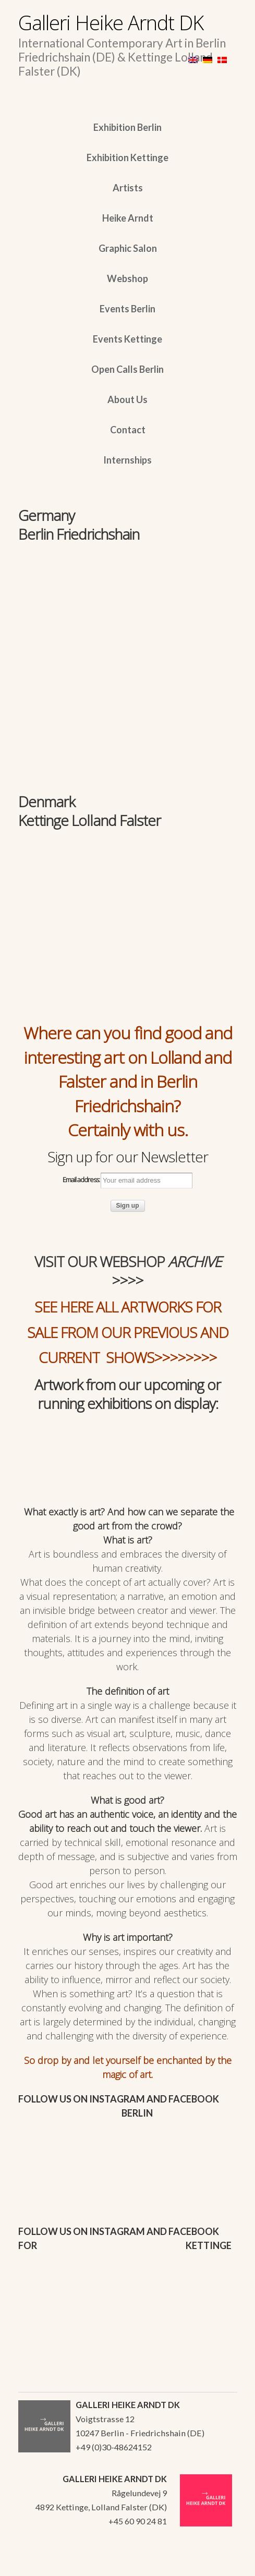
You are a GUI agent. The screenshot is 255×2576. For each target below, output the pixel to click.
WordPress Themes (217, 2565)
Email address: (127, 1180)
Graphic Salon (128, 248)
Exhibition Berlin (127, 127)
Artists (128, 187)
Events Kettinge (127, 339)
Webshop (127, 278)
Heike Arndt (127, 218)
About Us (127, 399)
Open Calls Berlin (127, 369)
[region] (127, 611)
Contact (127, 429)
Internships (127, 460)
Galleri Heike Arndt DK (110, 22)
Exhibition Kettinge (127, 157)
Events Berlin (127, 308)
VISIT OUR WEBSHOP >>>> (127, 1270)
